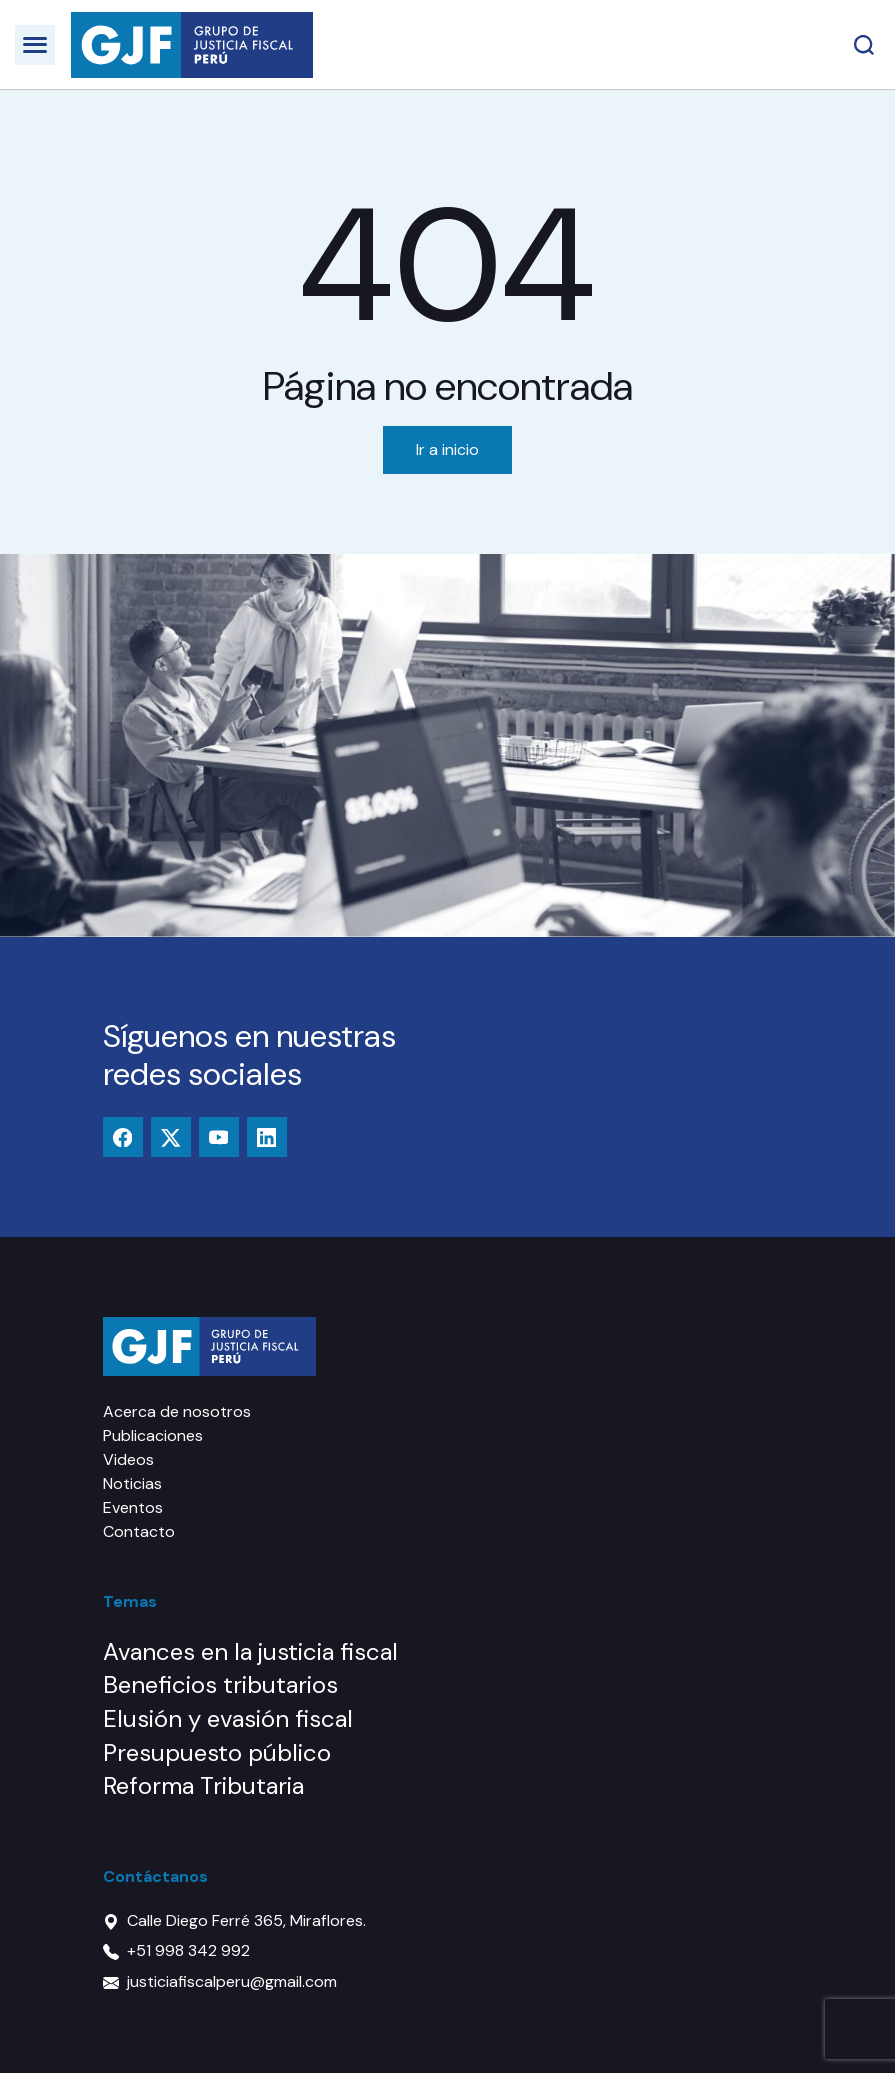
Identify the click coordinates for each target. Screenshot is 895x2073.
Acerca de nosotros (177, 1411)
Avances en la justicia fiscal (250, 1651)
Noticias (132, 1483)
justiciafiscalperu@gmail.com (232, 1981)
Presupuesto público (217, 1752)
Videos (128, 1459)
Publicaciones (153, 1435)
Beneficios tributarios (220, 1684)
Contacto (139, 1531)
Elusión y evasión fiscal (228, 1718)
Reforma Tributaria (203, 1785)
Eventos (133, 1507)
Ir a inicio (447, 449)
